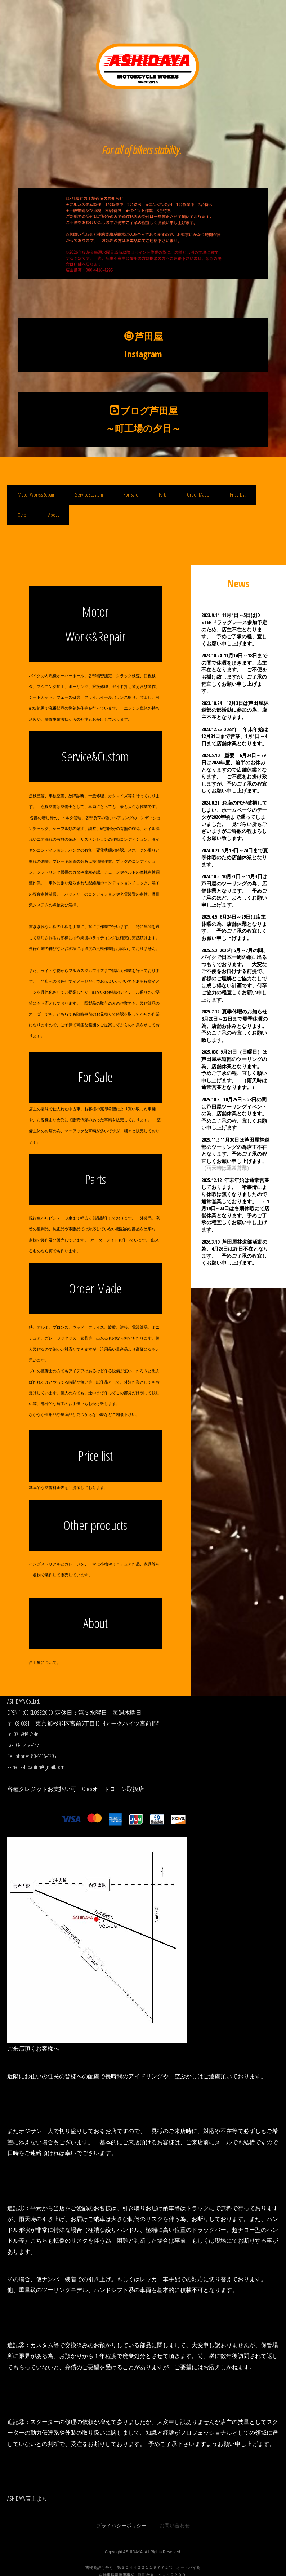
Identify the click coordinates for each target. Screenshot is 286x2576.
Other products (95, 1525)
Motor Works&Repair (36, 494)
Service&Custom (89, 494)
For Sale (131, 494)
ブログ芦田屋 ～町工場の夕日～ (148, 419)
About (53, 514)
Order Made (198, 494)
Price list (95, 1456)
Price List (237, 494)
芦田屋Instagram (143, 345)
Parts (95, 1179)
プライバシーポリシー (121, 2525)
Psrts (162, 494)
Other (23, 514)
